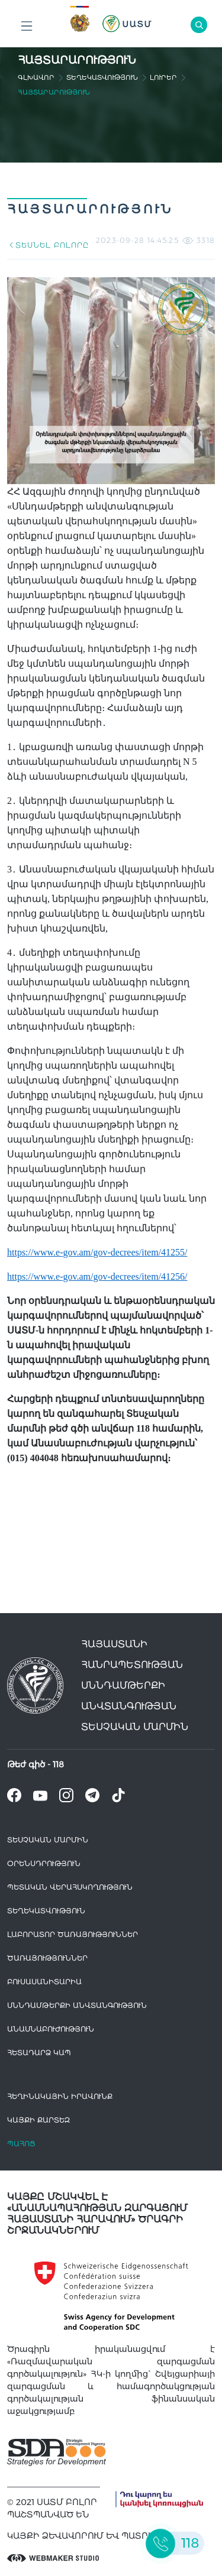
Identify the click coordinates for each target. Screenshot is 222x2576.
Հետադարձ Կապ (39, 2052)
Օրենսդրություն (44, 1863)
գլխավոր (36, 77)
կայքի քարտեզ (38, 2120)
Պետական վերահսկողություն (70, 1887)
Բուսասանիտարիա (44, 1981)
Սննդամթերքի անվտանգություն (77, 2005)
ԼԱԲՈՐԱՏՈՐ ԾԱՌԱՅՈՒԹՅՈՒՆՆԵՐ (72, 1934)
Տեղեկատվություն (102, 77)
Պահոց (21, 2143)
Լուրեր (163, 77)
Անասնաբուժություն (50, 2029)
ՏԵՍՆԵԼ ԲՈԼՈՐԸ (47, 245)
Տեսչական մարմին (47, 1839)
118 (58, 1764)
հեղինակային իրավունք (59, 2096)
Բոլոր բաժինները (26, 29)
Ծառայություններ (47, 1958)
